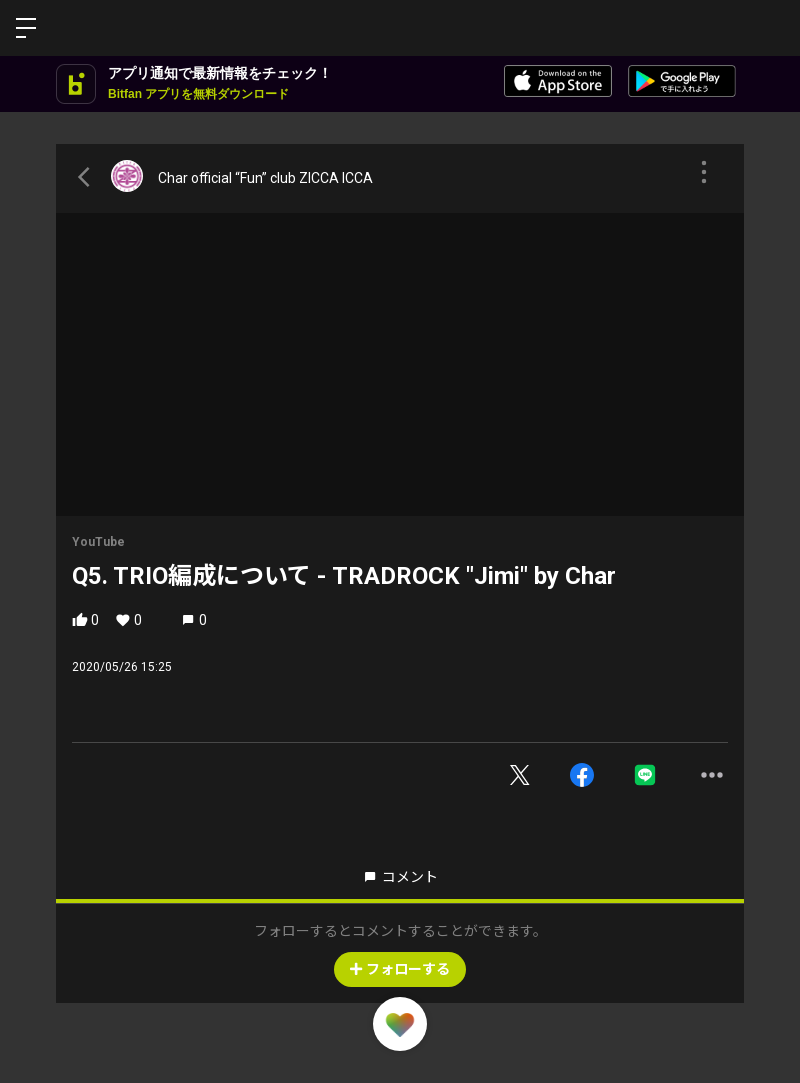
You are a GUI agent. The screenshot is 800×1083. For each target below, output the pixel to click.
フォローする (400, 969)
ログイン (768, 28)
